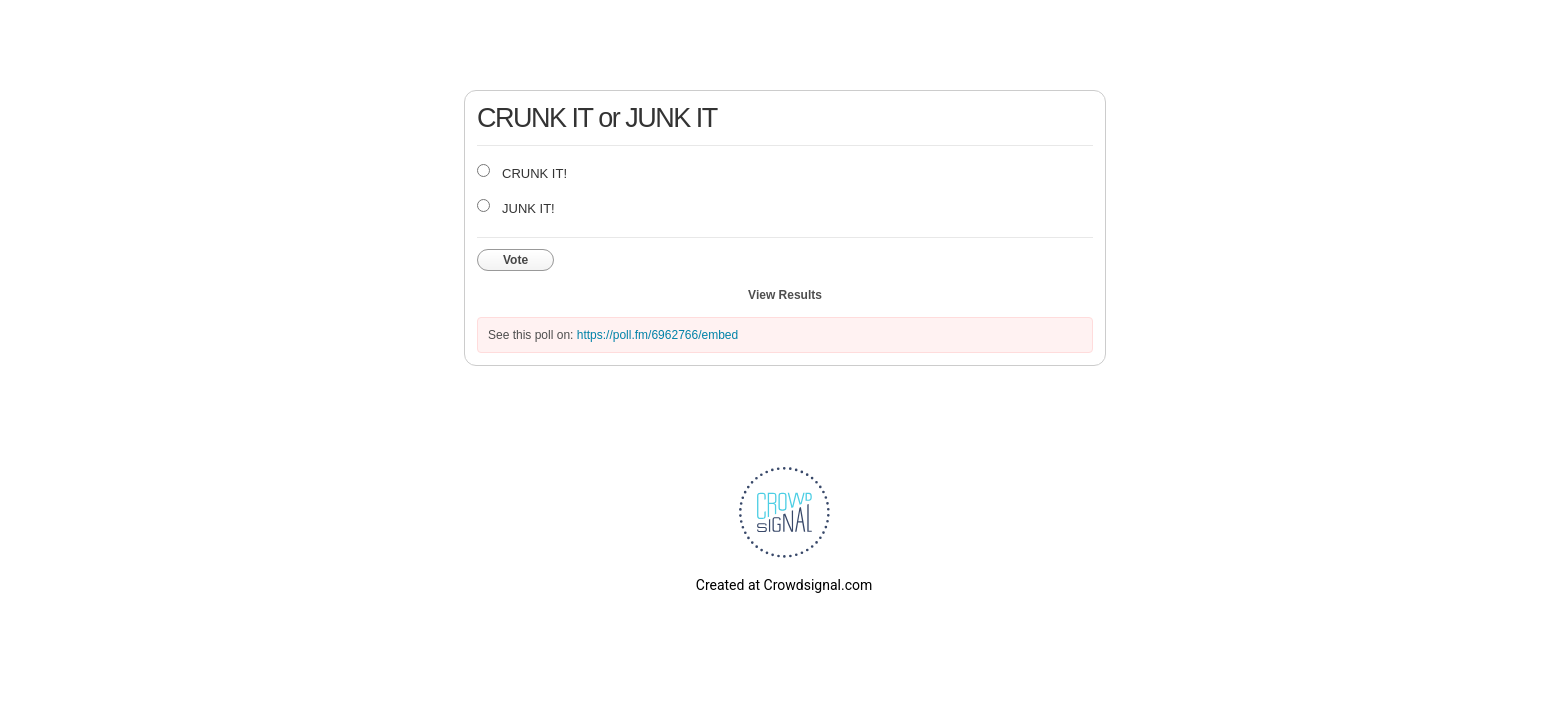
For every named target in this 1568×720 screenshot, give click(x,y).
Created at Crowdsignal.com (784, 585)
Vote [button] (515, 260)
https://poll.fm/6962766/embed (657, 335)
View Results (785, 295)
